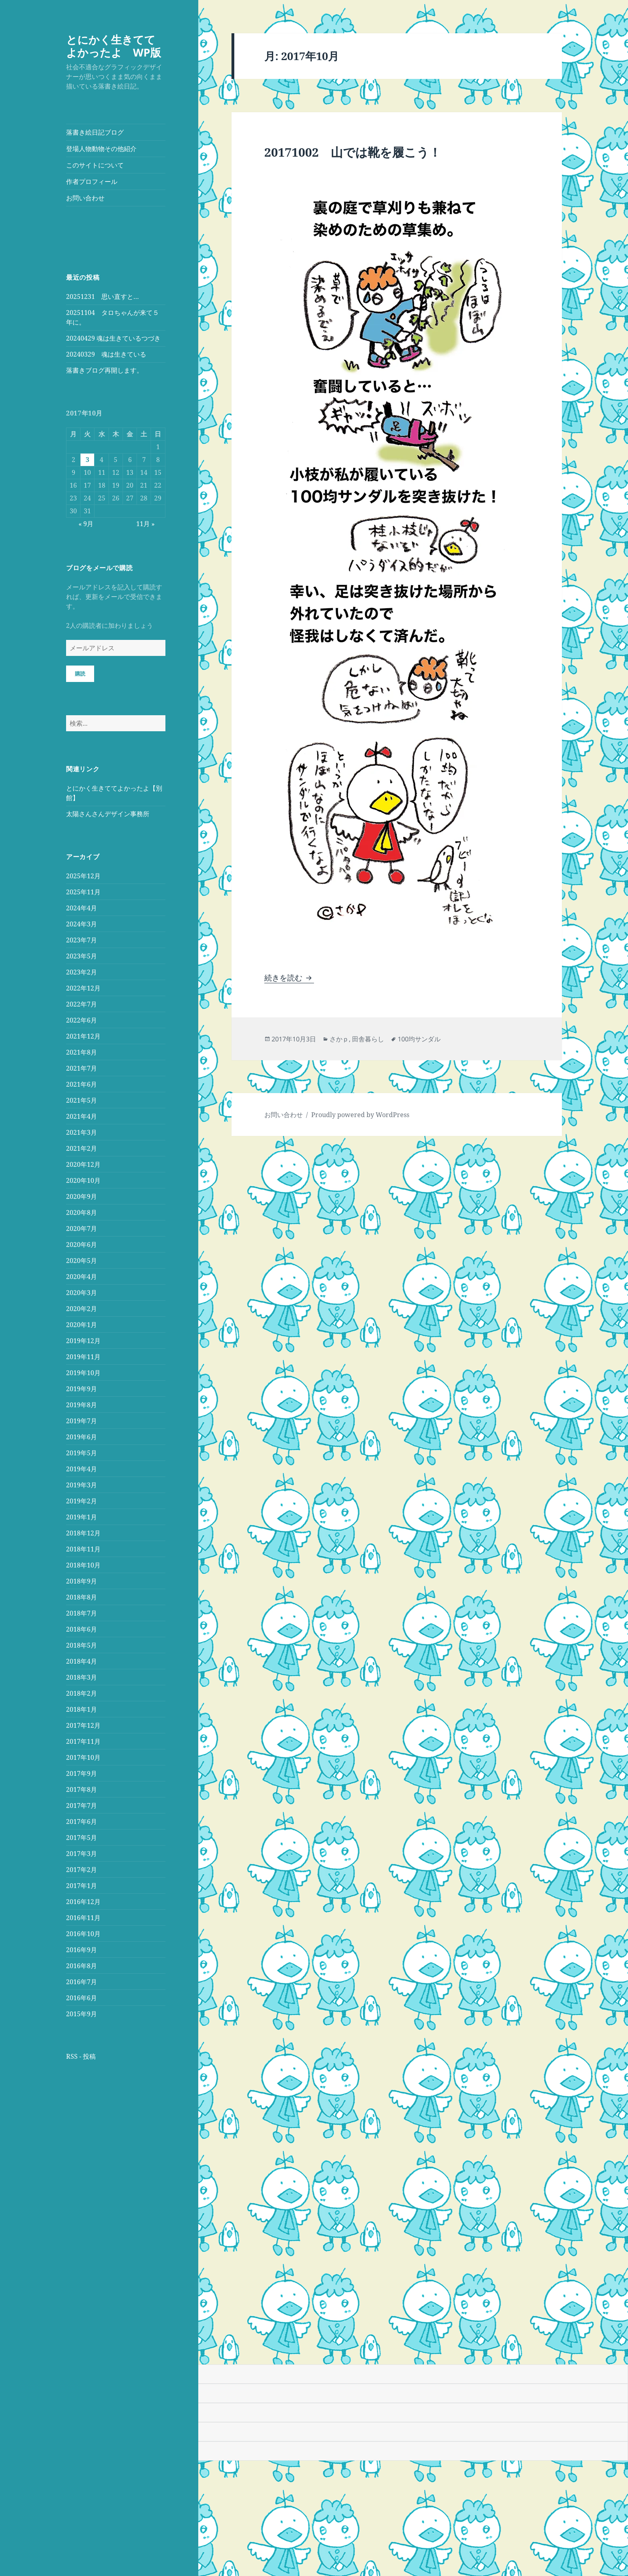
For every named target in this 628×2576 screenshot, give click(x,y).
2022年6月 (81, 1020)
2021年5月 (81, 1100)
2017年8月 (81, 1789)
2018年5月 (81, 1645)
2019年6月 (81, 1436)
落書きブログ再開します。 (104, 370)
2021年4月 (81, 1116)
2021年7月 (81, 1068)
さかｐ (339, 1039)
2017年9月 (81, 1773)
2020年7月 (81, 1228)
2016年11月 (83, 1917)
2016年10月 (83, 1933)
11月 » (145, 523)
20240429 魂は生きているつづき (113, 338)
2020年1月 (81, 1324)
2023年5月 (81, 956)
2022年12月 (83, 988)
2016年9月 (81, 1949)
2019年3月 (81, 1485)
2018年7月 (81, 1613)
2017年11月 (83, 1741)
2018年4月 (81, 1661)
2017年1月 (81, 1885)
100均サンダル (419, 1039)
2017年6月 (81, 1821)
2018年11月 (83, 1549)
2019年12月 (83, 1340)
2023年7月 (81, 940)
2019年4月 (81, 1469)
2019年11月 (83, 1356)
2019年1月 (81, 1517)
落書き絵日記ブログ (95, 132)
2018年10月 (83, 1565)
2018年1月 (81, 1709)
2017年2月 (81, 1869)
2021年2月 (81, 1148)
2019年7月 (81, 1420)
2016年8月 (81, 1965)
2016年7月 (81, 1981)
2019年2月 (81, 1501)
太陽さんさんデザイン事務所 (107, 813)
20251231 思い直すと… (102, 296)
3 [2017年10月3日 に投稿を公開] (87, 459)
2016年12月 (83, 1901)
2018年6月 (81, 1629)
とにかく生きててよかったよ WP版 (113, 46)
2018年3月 (81, 1677)
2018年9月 (81, 1581)
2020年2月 (81, 1308)
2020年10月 (83, 1180)
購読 (80, 673)
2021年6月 (81, 1084)
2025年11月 (83, 892)
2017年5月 (81, 1837)
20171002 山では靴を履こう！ (352, 152)
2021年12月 (83, 1036)
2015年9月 (81, 2013)
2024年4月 (81, 908)
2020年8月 (81, 1212)
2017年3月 (81, 1853)
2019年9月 (81, 1388)
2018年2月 (81, 1693)
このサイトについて (95, 165)
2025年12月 (83, 875)
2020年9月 (81, 1196)
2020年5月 (81, 1260)
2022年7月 (81, 1004)
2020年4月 (81, 1276)
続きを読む (289, 977)
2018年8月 (81, 1597)
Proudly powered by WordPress (360, 1114)
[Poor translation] (51, 2353)
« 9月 (85, 523)
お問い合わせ (85, 198)
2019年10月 (83, 1372)
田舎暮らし (368, 1039)
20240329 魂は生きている (106, 354)
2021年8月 (81, 1052)
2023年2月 (81, 972)
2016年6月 (81, 1997)
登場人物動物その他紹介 (101, 148)
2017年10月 (83, 1757)
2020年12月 (83, 1164)
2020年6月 (81, 1244)
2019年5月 (81, 1452)
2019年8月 (81, 1404)
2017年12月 (83, 1725)
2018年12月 (83, 1533)
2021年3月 (81, 1132)
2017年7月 (81, 1805)
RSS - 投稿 (81, 2056)
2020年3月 (81, 1292)
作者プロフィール (91, 181)
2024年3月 (81, 924)
